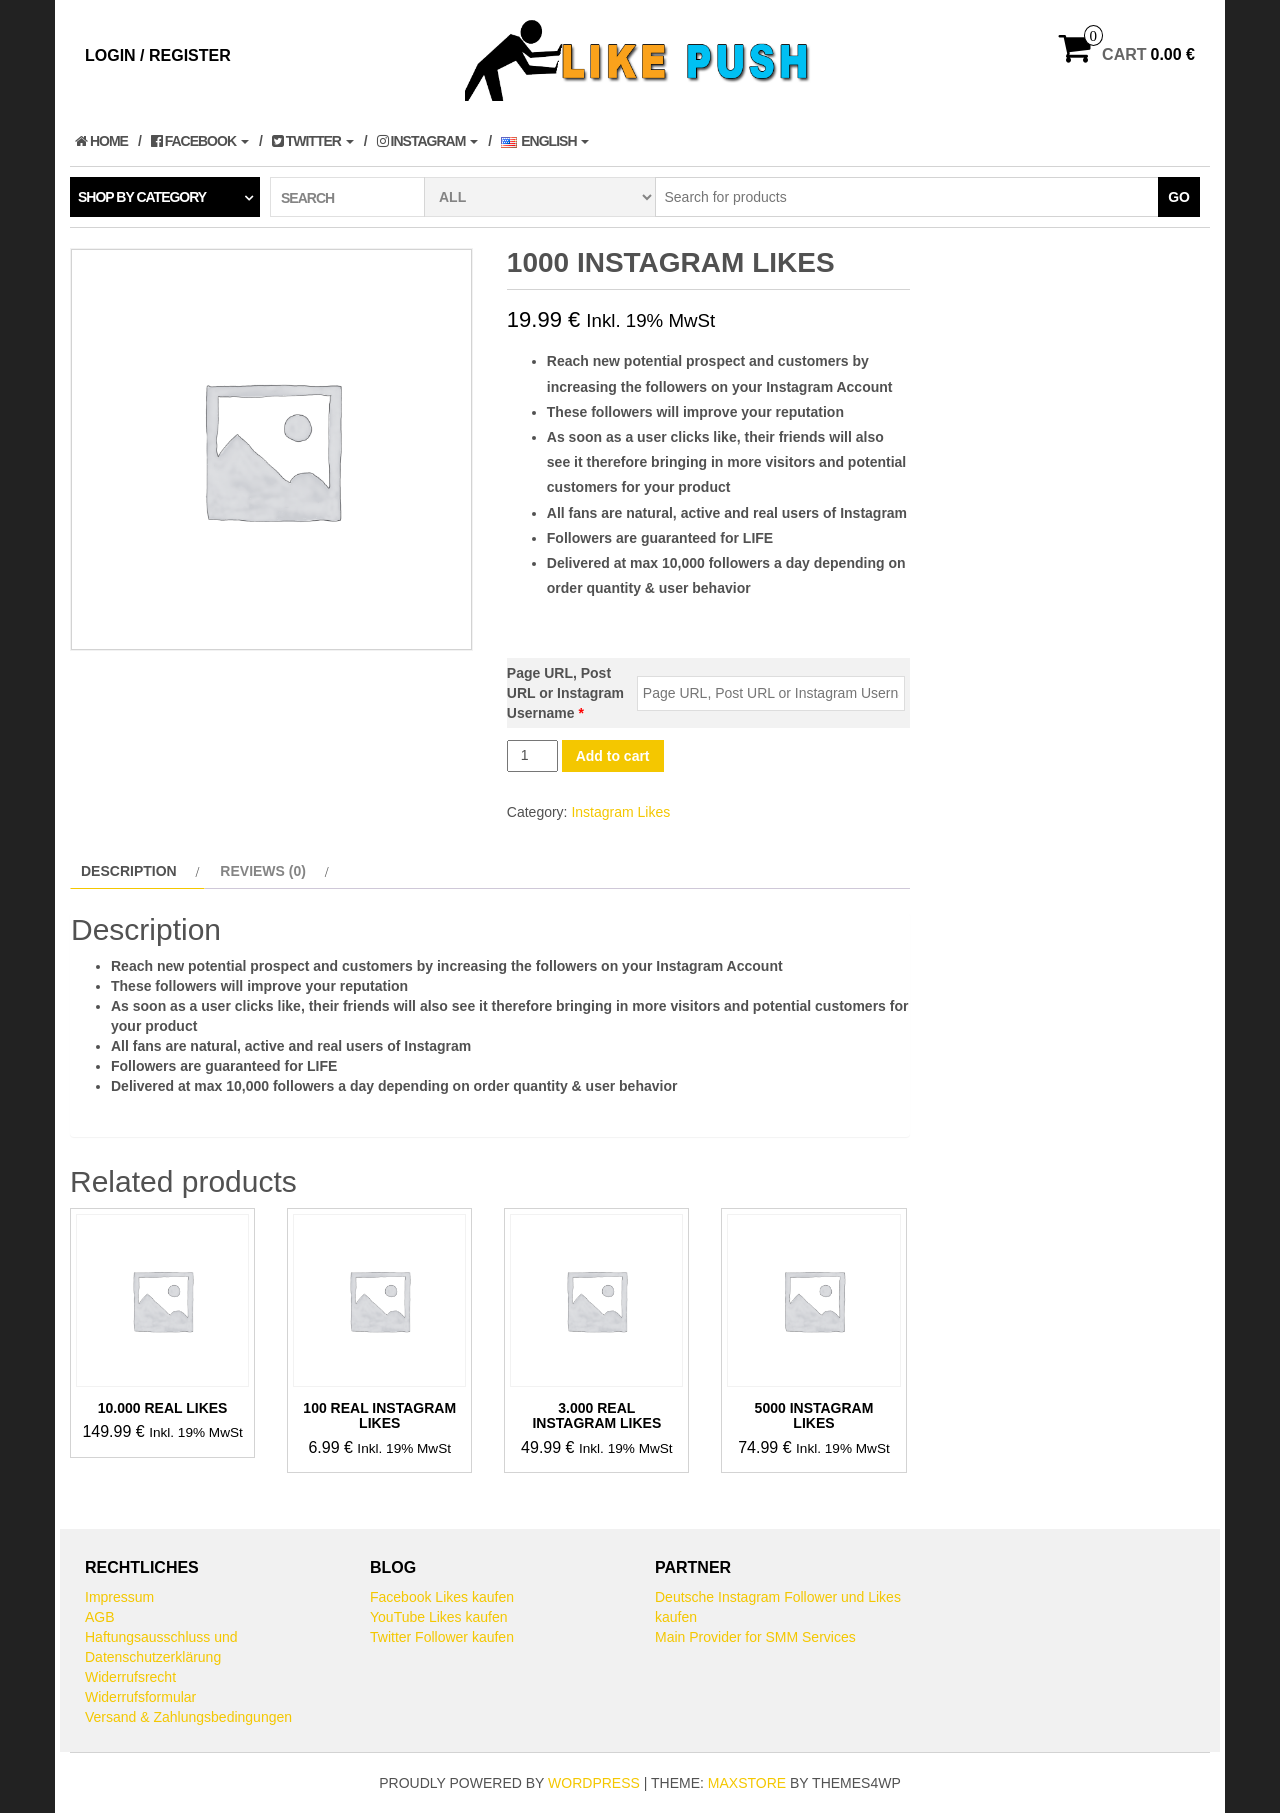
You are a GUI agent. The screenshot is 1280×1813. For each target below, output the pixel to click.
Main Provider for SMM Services (755, 1637)
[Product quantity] (532, 755)
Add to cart (613, 756)
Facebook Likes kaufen (442, 1597)
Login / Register (158, 55)
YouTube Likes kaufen (439, 1617)
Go (1179, 197)
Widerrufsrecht (130, 1677)
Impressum (119, 1597)
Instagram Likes (620, 812)
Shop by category (142, 197)
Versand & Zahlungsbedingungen (188, 1717)
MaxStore (747, 1783)
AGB (100, 1617)
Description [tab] (129, 871)
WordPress (594, 1783)
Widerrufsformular (140, 1697)
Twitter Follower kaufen (442, 1637)
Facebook (200, 141)
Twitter (313, 141)
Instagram (428, 141)
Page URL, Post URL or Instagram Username (565, 693)
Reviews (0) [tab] (263, 871)
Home (101, 141)
